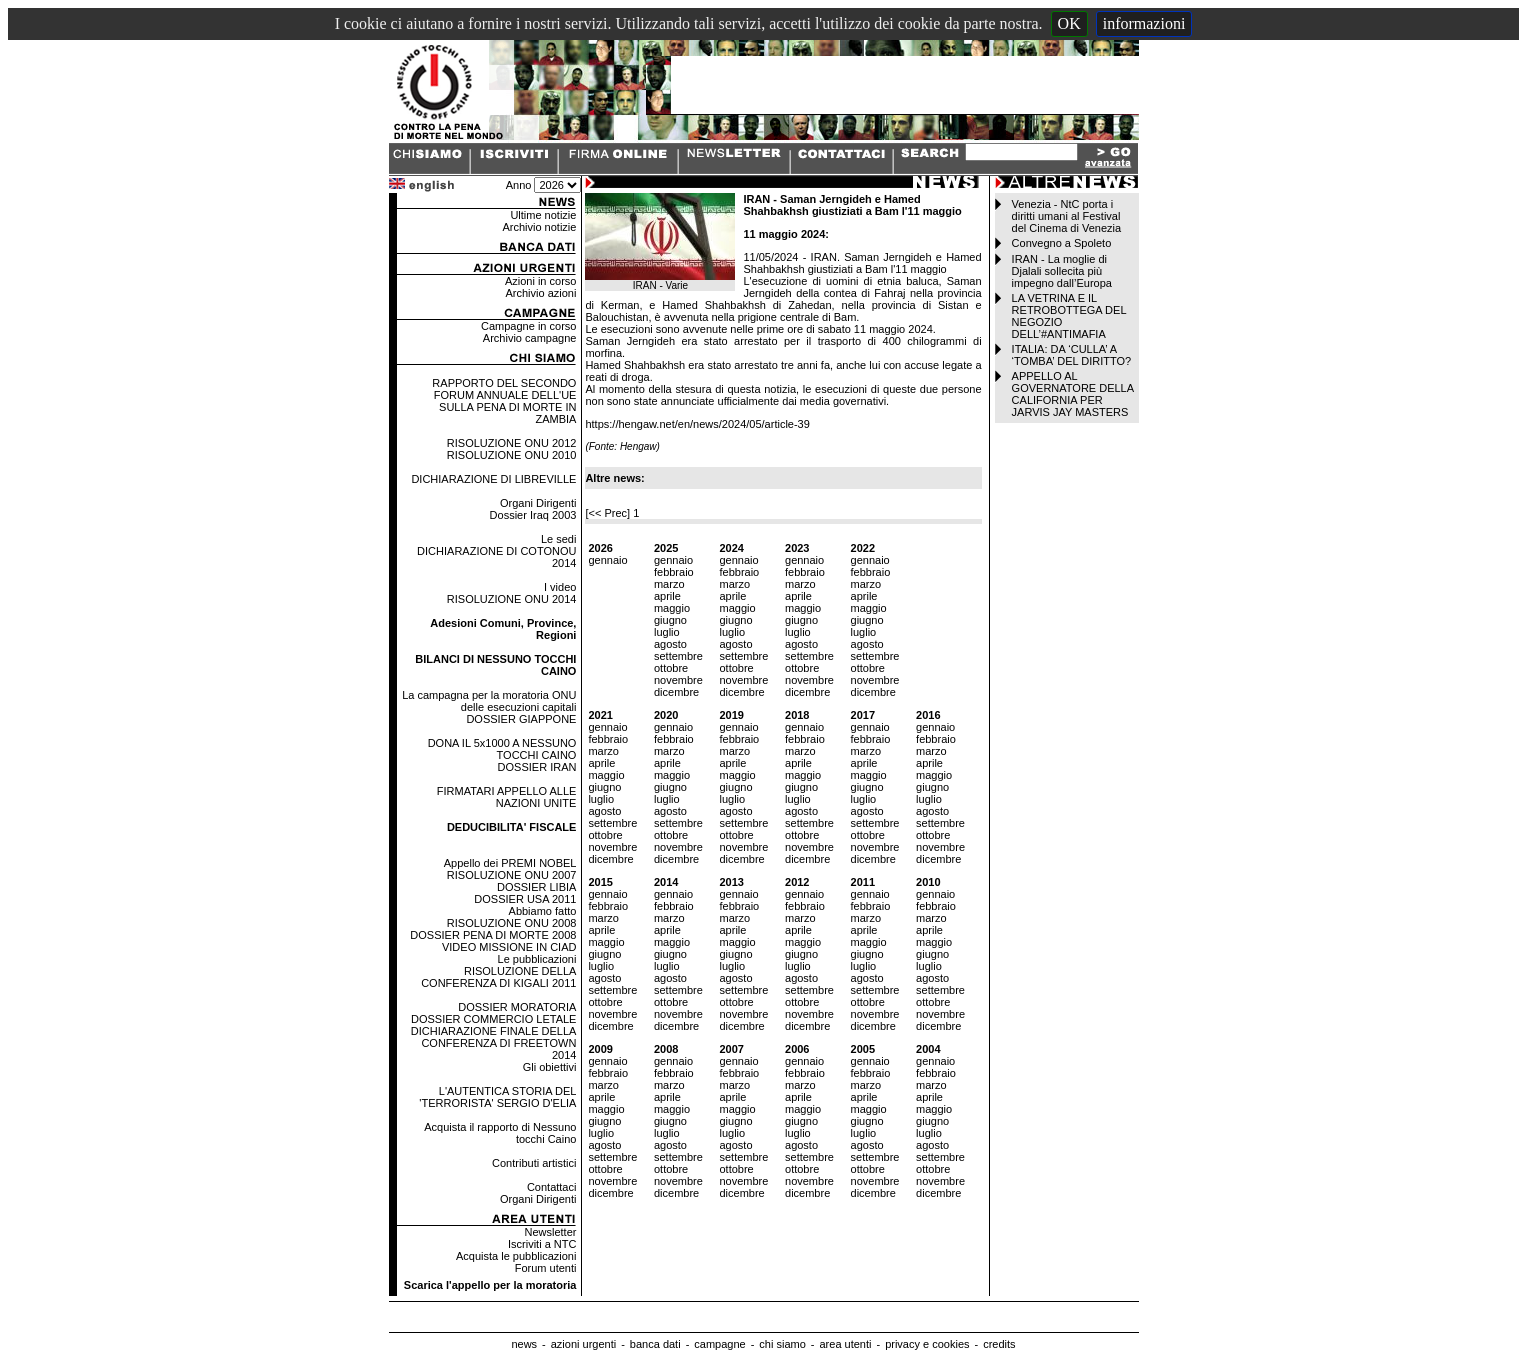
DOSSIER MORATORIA (517, 1007)
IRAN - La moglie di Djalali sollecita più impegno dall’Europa (1062, 271)
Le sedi (558, 539)
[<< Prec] (609, 513)
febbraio (674, 572)
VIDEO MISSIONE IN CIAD (509, 947)
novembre (678, 680)
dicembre (676, 692)
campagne (719, 1344)
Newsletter (550, 1232)
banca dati (655, 1344)
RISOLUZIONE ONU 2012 (512, 443)
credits (999, 1344)
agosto (670, 644)
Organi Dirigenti (538, 503)
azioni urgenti (583, 1344)
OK (1069, 23)
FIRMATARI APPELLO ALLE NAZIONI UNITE (507, 797)
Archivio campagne (530, 338)
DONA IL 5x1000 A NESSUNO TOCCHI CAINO (502, 749)
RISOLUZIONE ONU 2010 (512, 455)
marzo (669, 584)
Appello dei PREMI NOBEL (510, 863)
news (524, 1344)
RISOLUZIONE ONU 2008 (512, 923)
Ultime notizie (543, 215)
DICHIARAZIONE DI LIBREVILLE (493, 479)
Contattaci (552, 1187)
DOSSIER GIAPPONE (521, 719)
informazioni (1144, 23)
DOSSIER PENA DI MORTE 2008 (493, 935)
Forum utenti (546, 1268)
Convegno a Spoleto (1062, 243)
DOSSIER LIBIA (536, 887)
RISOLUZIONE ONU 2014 (512, 599)
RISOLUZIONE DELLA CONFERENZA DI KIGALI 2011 (498, 977)
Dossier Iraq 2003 (533, 515)
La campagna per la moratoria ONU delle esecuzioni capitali (489, 701)
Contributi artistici (534, 1163)
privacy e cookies (927, 1344)
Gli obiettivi (550, 1067)
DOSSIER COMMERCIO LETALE (493, 1019)
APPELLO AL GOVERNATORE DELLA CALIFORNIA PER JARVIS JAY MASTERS (1073, 394)
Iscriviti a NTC (542, 1244)
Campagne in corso (528, 326)
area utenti (845, 1344)
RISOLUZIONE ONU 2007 (512, 875)
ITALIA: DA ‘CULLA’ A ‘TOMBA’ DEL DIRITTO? (1072, 355)
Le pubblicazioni (537, 959)
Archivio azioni (541, 293)
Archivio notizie (539, 227)
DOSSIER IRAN (537, 767)
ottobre (671, 668)
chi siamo (782, 1344)
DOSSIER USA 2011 (525, 899)
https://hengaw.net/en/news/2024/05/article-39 (697, 424)
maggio (672, 608)
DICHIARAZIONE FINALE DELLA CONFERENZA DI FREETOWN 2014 (494, 1043)
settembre (678, 656)
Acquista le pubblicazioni (516, 1256)
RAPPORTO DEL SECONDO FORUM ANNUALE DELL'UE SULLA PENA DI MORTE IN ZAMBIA (504, 401)
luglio (667, 632)
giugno (670, 620)
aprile (667, 596)
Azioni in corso (541, 281)
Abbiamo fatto (543, 911)
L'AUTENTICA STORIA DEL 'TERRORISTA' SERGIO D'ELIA (497, 1097)
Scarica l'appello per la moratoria (490, 1285)
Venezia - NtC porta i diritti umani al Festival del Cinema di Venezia (1066, 216)
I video (560, 587)
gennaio (607, 560)
